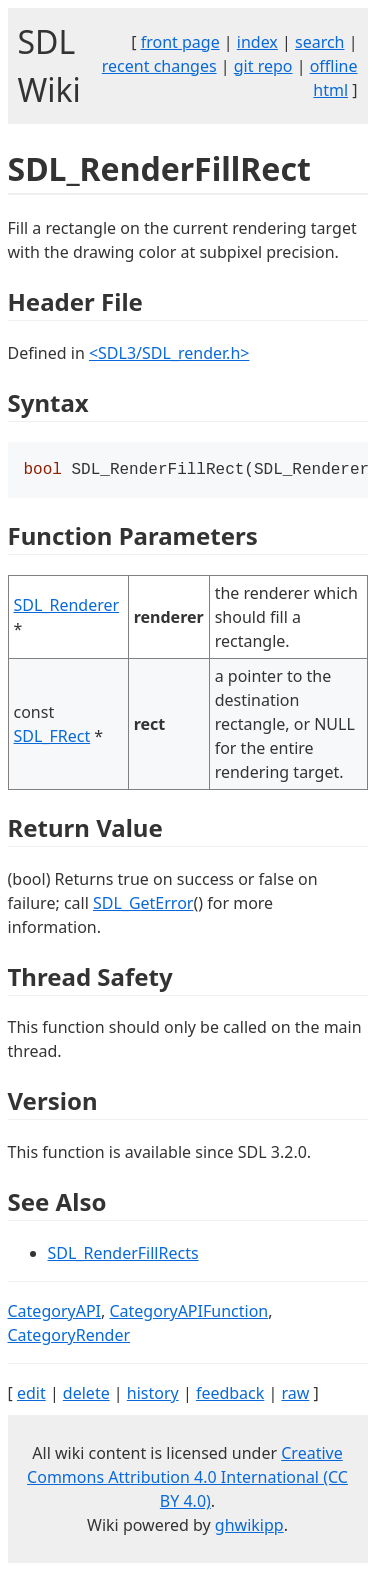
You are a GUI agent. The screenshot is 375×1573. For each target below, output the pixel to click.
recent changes (159, 66)
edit (31, 1395)
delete (86, 1395)
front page (180, 42)
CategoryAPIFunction (188, 1313)
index (257, 42)
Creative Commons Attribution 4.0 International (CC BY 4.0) (187, 1479)
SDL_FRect (52, 738)
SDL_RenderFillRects (123, 1255)
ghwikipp (249, 1527)
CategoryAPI (55, 1313)
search (320, 42)
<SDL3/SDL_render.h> (169, 353)
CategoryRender (69, 1337)
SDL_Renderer (67, 607)
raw (295, 1395)
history (153, 1395)
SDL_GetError (143, 905)
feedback (230, 1395)
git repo (263, 66)
